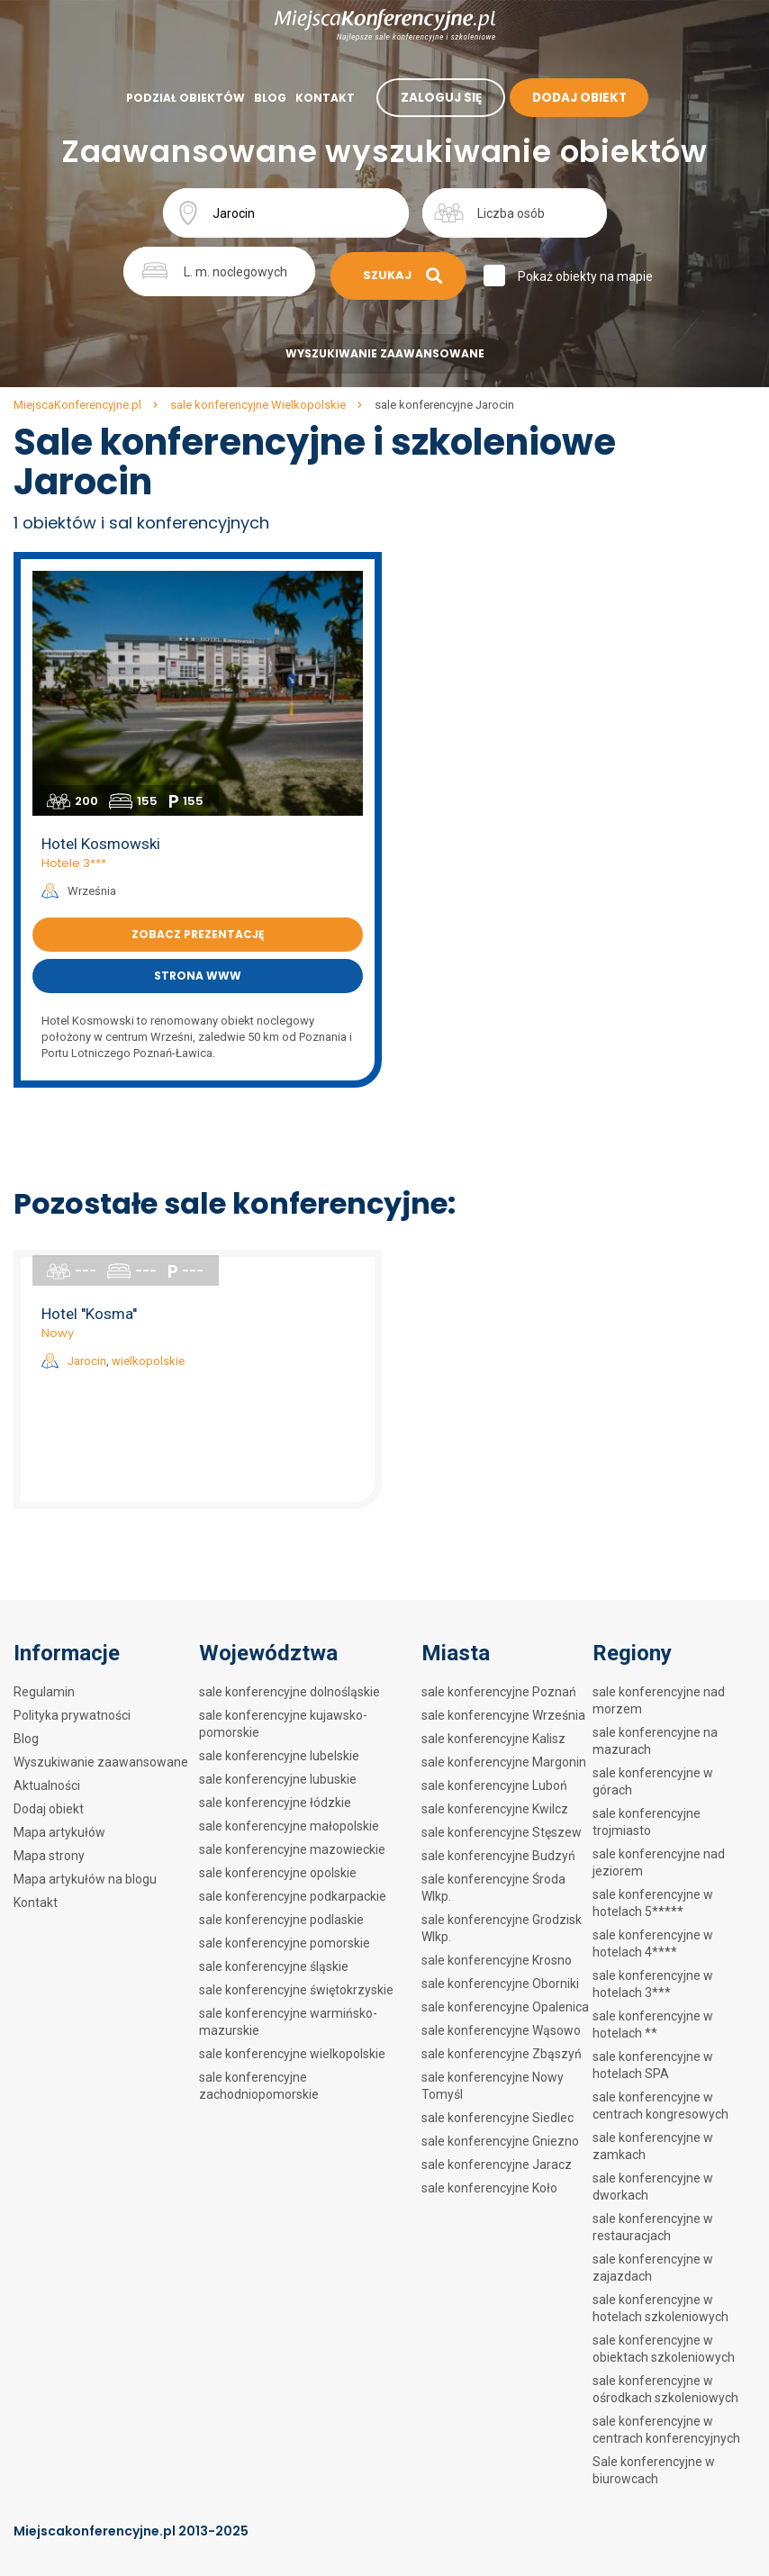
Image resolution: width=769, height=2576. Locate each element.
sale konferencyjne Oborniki (500, 1983)
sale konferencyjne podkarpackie (292, 1896)
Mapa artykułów (59, 1832)
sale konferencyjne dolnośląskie (289, 1692)
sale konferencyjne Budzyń (498, 1855)
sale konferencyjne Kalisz (493, 1738)
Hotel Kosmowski (100, 844)
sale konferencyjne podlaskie (281, 1919)
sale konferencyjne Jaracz (496, 2164)
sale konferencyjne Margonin (503, 1762)
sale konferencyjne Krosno (496, 1960)
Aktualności (47, 1785)
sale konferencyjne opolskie (278, 1873)
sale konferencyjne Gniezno (500, 2141)
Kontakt (323, 97)
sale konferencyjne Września (503, 1715)
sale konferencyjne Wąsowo (501, 2030)
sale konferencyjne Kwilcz (494, 1809)
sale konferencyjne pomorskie (284, 1943)
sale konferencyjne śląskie (273, 1966)
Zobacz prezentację (197, 934)
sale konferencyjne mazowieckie (292, 1849)
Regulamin (44, 1692)
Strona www (197, 975)
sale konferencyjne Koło (489, 2188)
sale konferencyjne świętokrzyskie (296, 1990)
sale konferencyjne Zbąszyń (501, 2054)
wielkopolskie (148, 1361)
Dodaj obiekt (49, 1809)
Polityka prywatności (72, 1715)
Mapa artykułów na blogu (85, 1879)
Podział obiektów (183, 97)
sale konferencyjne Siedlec (497, 2118)
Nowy (57, 1333)
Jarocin (87, 1361)
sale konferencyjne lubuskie (278, 1779)
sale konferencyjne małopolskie (289, 1826)
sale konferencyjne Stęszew (501, 1832)
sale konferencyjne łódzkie (275, 1802)
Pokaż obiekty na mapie (588, 276)
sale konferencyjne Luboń (494, 1785)
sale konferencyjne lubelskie (279, 1756)
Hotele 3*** (73, 863)
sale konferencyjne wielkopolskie (292, 2054)
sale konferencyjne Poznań (498, 1692)
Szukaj (401, 275)
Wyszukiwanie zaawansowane (384, 353)
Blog (268, 97)
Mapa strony (49, 1855)
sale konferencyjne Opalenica (505, 2007)
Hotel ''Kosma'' (89, 1314)
